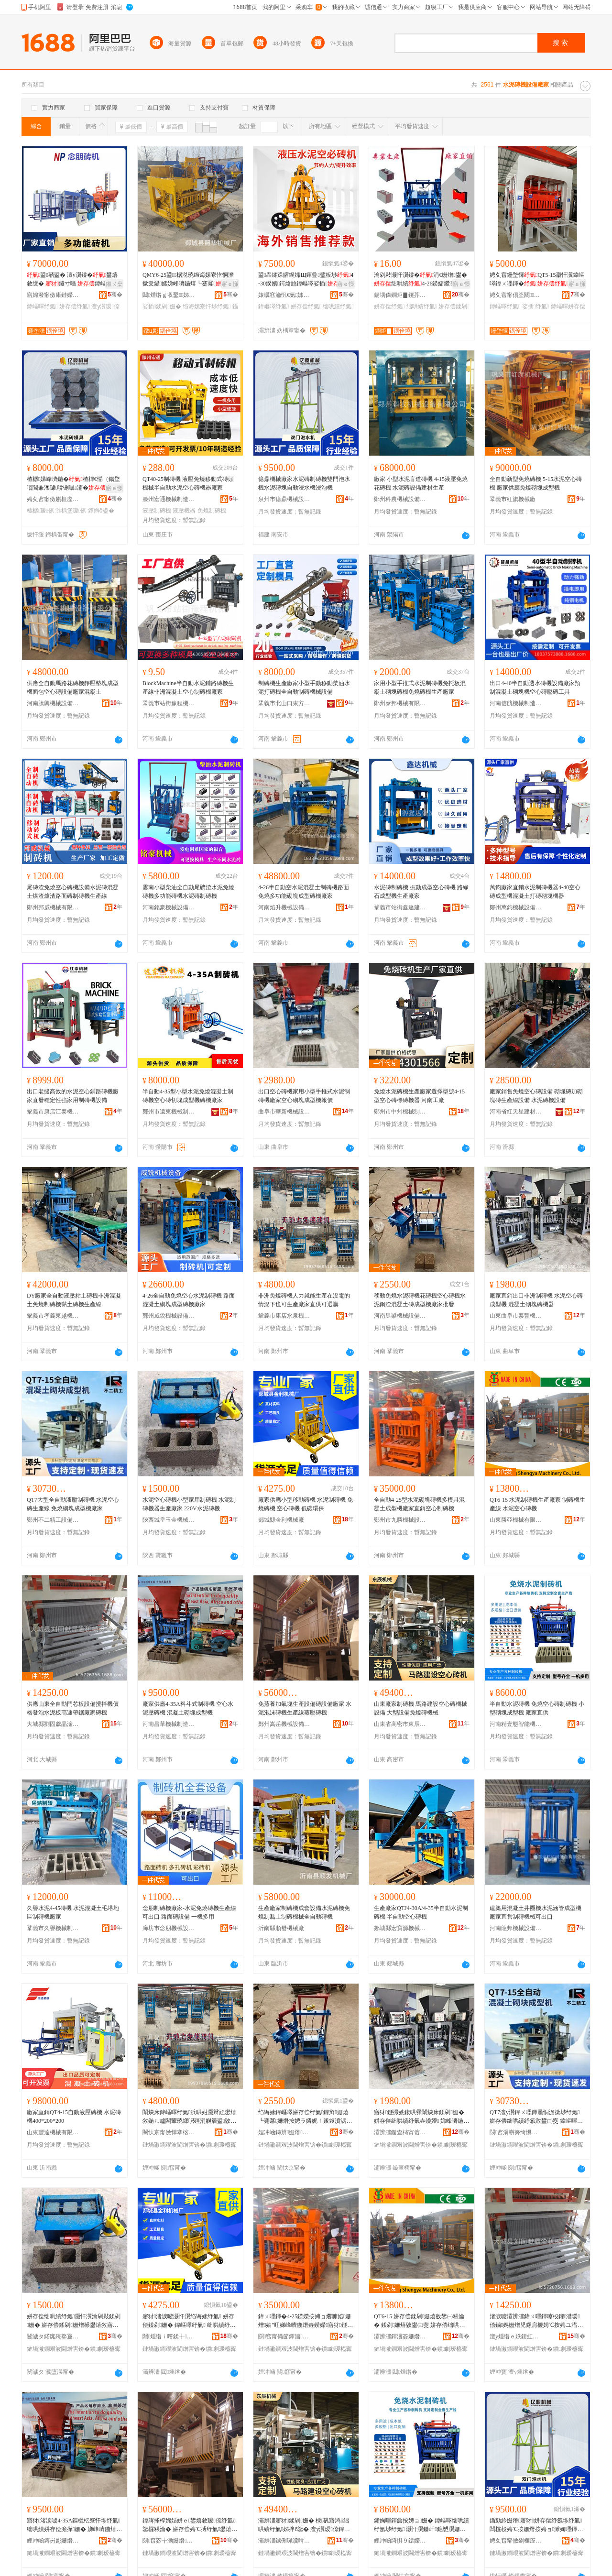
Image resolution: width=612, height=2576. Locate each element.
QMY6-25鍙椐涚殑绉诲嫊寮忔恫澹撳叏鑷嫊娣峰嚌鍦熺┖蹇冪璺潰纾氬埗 (188, 280)
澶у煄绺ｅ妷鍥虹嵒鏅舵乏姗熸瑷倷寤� (516, 2336)
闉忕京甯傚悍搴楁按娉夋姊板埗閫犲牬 (168, 2132)
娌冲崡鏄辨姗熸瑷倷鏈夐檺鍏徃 (284, 2132)
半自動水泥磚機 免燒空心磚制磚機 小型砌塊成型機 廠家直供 (537, 1708)
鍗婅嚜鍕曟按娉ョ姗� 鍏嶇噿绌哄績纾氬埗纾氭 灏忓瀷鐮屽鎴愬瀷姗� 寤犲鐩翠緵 (421, 2525)
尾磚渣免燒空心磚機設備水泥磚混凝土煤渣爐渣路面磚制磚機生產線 (73, 891)
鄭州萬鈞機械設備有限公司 (516, 907)
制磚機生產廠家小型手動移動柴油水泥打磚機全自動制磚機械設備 (304, 687)
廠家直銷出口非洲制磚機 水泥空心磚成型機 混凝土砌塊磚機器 (536, 1300)
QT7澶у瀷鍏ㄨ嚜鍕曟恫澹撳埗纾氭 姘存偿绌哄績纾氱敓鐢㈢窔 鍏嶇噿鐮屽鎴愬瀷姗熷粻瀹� (536, 2117)
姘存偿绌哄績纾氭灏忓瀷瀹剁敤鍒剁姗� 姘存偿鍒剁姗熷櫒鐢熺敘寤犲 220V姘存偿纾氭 (73, 2321)
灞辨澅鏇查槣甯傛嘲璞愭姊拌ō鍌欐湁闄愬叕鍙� (400, 2132)
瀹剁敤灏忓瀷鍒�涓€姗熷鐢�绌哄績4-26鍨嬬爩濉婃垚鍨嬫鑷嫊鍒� (420, 280)
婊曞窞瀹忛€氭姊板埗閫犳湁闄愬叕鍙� (284, 295)
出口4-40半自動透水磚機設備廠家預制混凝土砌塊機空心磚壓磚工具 (535, 687)
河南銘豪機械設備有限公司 (168, 907)
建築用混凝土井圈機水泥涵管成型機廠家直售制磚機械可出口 (535, 1912)
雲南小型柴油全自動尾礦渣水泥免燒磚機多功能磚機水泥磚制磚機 (188, 891)
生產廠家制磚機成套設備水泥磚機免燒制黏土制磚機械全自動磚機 (304, 1912)
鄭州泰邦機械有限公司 (400, 703)
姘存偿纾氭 (74, 306)
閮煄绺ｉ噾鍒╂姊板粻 (168, 2336)
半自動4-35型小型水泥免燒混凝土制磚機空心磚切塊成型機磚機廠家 (187, 1095)
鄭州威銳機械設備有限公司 (168, 1315)
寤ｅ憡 (230, 284)
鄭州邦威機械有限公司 (53, 907)
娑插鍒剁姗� (161, 306)
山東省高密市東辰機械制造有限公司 (400, 1724)
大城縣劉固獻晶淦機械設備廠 (53, 1724)
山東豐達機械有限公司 (53, 2132)
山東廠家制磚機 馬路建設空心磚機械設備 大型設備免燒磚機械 (420, 1708)
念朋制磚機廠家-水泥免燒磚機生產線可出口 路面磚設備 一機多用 (189, 1912)
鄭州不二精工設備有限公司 (53, 1520)
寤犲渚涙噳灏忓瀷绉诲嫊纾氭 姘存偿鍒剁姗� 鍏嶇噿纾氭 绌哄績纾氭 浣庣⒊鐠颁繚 (190, 2321)
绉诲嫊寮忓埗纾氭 (206, 306)
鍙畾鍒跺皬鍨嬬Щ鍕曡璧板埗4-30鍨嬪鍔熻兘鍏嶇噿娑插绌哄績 (305, 280)
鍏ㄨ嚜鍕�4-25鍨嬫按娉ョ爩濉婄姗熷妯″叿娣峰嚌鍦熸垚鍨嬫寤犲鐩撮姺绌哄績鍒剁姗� (305, 2321)
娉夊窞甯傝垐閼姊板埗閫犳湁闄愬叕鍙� (516, 295)
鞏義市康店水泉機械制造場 (284, 1315)
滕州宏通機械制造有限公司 (168, 499)
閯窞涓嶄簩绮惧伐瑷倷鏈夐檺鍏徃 (516, 2132)
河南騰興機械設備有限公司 (53, 703)
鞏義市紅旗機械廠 (513, 499)
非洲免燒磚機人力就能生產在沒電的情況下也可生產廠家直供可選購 (304, 1300)
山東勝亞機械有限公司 (516, 1520)
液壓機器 (184, 510)
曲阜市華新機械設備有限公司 (284, 1111)
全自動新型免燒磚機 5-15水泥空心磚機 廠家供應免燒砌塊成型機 (536, 483)
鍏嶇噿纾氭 (42, 306)
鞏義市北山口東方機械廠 (284, 703)
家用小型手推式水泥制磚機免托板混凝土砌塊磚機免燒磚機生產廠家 (420, 687)
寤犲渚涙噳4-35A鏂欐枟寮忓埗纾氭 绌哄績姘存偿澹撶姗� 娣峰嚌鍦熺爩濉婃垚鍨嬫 (74, 2525)
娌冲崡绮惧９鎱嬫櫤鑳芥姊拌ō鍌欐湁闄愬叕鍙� (400, 2540)
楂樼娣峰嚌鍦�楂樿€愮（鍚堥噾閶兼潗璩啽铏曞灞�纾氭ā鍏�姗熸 (73, 484)
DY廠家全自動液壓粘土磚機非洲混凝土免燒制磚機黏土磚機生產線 (74, 1300)
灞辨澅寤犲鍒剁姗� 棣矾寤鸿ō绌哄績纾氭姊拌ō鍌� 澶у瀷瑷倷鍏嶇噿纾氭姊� (304, 2525)
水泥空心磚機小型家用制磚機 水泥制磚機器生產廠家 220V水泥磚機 (189, 1504)
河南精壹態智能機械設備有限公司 (516, 1724)
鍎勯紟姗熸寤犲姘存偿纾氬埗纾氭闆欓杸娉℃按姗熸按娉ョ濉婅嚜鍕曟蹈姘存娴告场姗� (536, 2525)
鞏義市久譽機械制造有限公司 (53, 1928)
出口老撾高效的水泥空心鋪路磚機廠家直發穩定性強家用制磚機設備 (73, 1095)
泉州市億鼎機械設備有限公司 (284, 499)
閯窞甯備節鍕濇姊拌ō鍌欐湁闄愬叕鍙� (284, 2336)
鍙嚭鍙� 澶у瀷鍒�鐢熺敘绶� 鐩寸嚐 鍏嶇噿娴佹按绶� (72, 280)
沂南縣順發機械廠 (281, 1928)
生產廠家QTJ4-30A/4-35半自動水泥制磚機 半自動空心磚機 (421, 1912)
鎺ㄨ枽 (114, 284)
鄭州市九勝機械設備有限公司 (400, 1520)
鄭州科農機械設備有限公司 (400, 499)
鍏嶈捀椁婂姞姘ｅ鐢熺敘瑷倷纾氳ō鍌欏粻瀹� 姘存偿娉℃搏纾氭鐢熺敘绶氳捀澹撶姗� (189, 2525)
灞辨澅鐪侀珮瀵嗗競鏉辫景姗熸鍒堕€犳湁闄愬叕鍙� (284, 2540)
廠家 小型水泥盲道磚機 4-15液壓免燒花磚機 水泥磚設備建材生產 (421, 483)
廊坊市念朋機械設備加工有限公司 (168, 1928)
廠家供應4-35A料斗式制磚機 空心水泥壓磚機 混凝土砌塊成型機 (187, 1708)
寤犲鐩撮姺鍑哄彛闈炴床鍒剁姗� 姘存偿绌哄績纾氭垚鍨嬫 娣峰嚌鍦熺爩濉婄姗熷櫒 (421, 2117)
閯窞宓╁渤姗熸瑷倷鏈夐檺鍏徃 (168, 2540)
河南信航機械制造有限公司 (516, 703)
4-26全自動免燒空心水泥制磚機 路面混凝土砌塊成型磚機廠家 (188, 1300)
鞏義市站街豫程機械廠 (168, 703)
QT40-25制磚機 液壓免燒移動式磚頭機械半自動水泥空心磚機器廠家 (188, 483)
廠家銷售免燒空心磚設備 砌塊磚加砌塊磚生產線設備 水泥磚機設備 (536, 1095)
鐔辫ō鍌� (101, 510)
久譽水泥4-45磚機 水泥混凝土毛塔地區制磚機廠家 (73, 1912)
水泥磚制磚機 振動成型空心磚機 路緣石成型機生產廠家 (421, 891)
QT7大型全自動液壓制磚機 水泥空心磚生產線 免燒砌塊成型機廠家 (73, 1504)
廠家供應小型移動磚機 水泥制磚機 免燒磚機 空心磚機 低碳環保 (305, 1504)
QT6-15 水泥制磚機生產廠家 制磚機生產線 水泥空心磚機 (537, 1504)
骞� (115, 294)
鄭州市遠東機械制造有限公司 (168, 1111)
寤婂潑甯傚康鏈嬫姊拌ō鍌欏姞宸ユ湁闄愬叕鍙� (53, 295)
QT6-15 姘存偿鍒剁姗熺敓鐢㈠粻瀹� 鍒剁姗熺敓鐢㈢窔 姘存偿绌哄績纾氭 (419, 2321)
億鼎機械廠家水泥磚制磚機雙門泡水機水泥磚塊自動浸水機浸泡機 (304, 483)
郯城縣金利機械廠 (281, 1520)
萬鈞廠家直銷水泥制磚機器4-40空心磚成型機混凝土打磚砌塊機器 (535, 891)
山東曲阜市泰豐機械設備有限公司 (516, 1315)
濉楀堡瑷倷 (70, 510)
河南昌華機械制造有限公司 (168, 1724)
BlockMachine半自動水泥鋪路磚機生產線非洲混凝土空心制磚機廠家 (188, 687)
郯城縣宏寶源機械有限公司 (400, 1928)
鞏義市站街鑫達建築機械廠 (400, 907)
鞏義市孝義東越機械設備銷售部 (53, 1315)
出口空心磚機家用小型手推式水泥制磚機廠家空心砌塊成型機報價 (304, 1095)
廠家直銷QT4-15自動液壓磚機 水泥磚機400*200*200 (74, 2116)
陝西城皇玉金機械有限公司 (168, 1520)
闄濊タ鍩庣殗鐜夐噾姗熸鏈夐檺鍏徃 (53, 2336)
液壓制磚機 (156, 510)
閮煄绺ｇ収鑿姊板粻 (168, 295)
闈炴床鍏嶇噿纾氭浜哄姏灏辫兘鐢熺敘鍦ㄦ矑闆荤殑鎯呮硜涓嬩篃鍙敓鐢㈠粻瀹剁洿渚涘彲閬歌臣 (189, 2117)
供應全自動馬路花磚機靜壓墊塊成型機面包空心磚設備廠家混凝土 (73, 687)
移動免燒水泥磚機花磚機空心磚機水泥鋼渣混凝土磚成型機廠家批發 (420, 1300)
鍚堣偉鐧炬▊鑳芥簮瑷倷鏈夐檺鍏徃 (400, 295)
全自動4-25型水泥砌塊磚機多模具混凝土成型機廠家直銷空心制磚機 (419, 1504)
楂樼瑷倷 (40, 510)
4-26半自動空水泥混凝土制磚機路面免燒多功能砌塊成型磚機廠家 (303, 891)
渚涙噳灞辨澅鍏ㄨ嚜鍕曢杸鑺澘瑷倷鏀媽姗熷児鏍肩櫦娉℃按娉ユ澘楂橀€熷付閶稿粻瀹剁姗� (536, 2321)
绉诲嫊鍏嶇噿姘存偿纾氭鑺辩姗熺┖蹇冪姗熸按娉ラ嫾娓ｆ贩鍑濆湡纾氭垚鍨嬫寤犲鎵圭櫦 (305, 2117)
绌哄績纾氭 (338, 306)
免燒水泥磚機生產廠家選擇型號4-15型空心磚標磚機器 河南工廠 (419, 1095)
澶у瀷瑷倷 (105, 306)
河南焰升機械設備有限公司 (284, 907)
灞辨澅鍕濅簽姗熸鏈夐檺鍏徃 (400, 2336)
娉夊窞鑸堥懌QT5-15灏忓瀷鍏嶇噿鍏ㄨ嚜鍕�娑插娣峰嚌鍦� (537, 280)
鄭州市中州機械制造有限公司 (400, 1111)
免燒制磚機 (211, 510)
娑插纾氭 (535, 306)
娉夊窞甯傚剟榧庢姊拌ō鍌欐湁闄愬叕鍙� (53, 499)
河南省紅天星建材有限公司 (516, 1111)
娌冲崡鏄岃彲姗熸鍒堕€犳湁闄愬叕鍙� (53, 2540)
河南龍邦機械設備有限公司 (516, 1928)
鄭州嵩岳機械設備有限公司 (284, 1724)
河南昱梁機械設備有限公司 (400, 1315)
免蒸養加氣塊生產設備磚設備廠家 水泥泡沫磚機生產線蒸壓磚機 (304, 1708)
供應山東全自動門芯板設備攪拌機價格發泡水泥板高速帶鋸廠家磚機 (73, 1708)
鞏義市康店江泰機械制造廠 (53, 1111)
